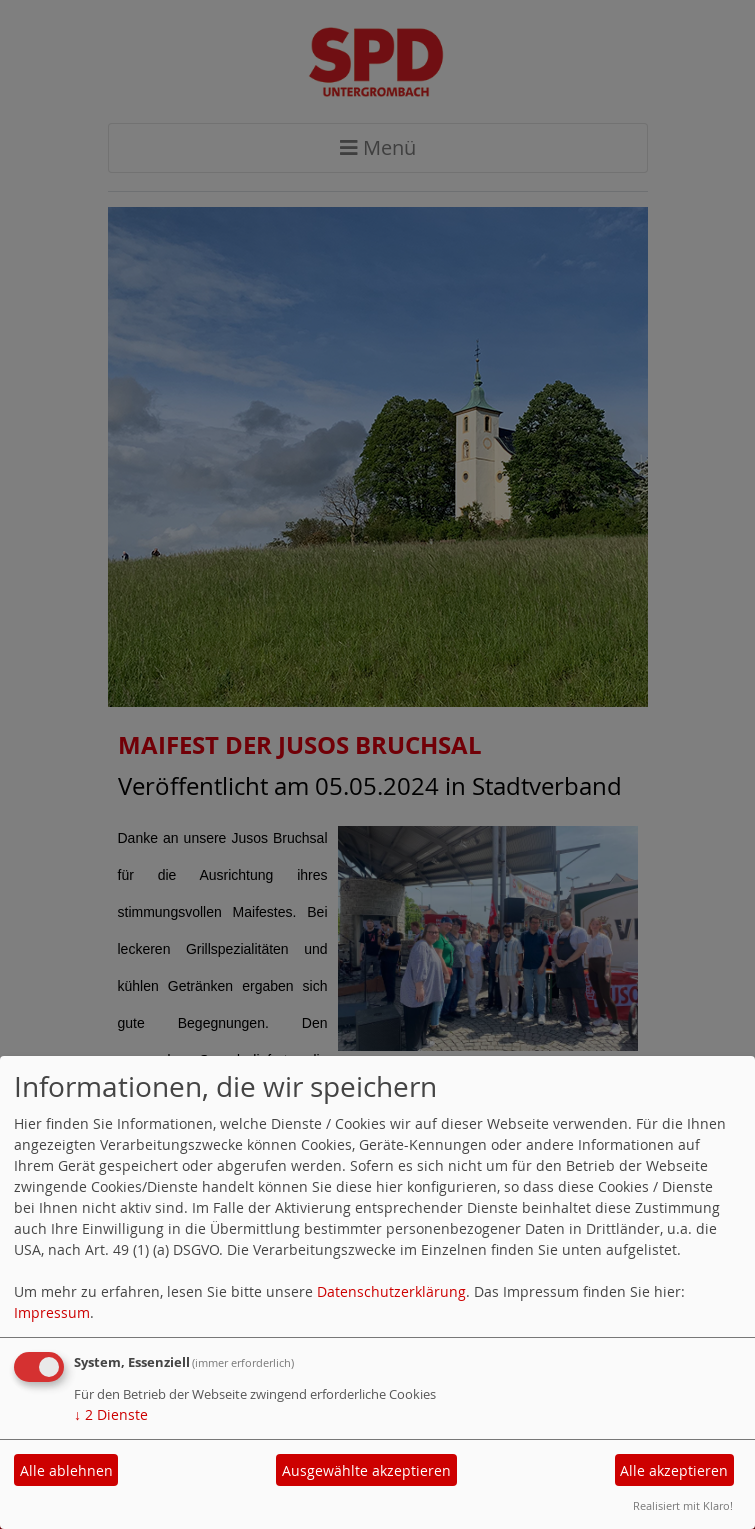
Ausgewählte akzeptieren (366, 1470)
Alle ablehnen (66, 1470)
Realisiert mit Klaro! (683, 1505)
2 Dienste (111, 1414)
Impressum (52, 1312)
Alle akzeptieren (674, 1470)
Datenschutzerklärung (391, 1291)
